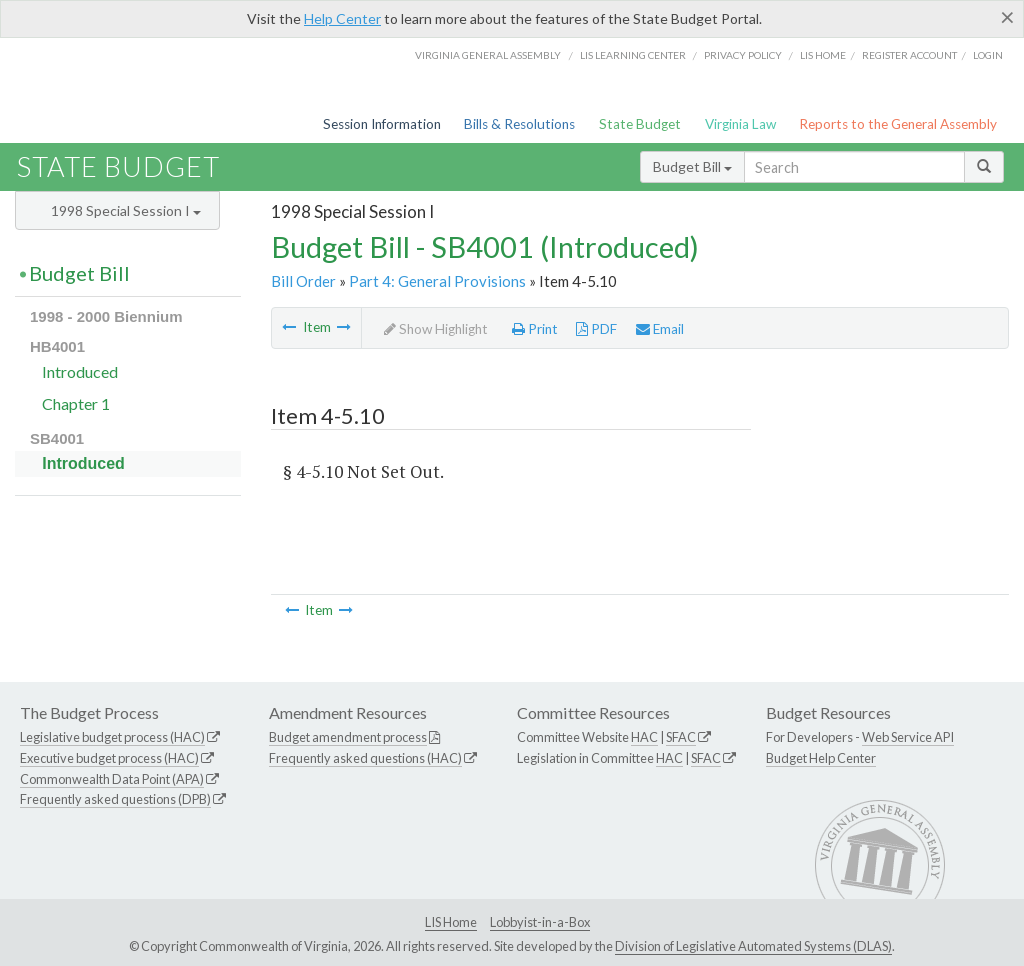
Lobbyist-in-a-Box (540, 922)
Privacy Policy (743, 55)
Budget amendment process (348, 737)
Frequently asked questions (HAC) (365, 758)
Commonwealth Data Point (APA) (112, 779)
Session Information (382, 124)
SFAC (681, 737)
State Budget (640, 124)
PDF (596, 329)
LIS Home (451, 922)
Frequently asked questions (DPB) (115, 799)
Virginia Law (740, 124)
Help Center (342, 18)
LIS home (823, 55)
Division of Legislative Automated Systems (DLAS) (753, 946)
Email (660, 329)
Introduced (80, 371)
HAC (644, 737)
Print (535, 329)
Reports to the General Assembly (898, 124)
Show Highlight (436, 329)
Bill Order (303, 281)
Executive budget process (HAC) (109, 758)
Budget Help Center (821, 758)
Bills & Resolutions (519, 124)
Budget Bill (692, 166)
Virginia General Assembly (488, 55)
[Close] (1007, 17)
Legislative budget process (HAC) (112, 737)
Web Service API (908, 737)
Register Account (909, 55)
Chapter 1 (76, 403)
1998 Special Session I (126, 210)
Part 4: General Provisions (437, 281)
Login (988, 55)
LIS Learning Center (633, 55)
